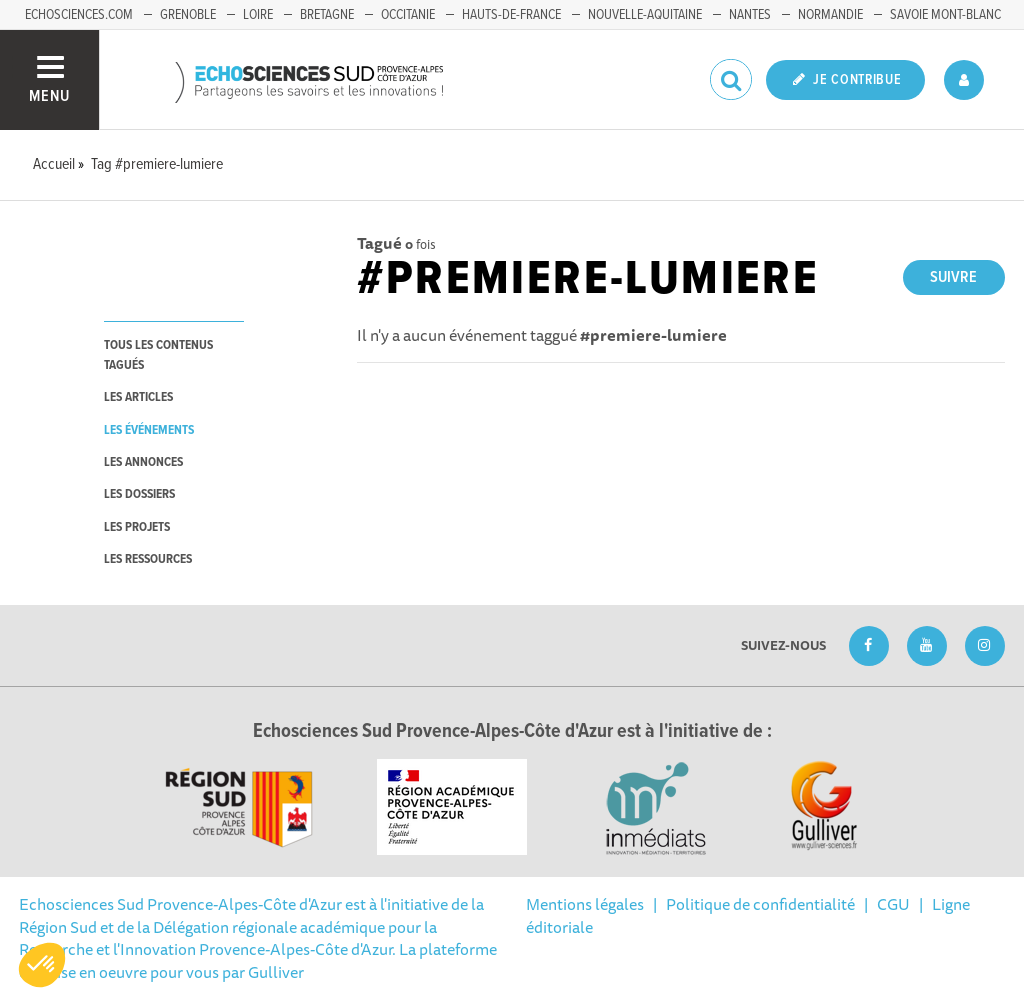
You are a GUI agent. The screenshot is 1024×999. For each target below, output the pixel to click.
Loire (258, 15)
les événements (149, 430)
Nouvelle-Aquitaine (645, 15)
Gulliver (276, 972)
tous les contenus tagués (158, 355)
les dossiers (139, 494)
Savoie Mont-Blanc (945, 15)
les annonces (143, 462)
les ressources (148, 559)
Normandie (830, 15)
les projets (137, 527)
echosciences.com (79, 15)
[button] (42, 965)
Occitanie (408, 15)
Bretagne (327, 15)
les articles (138, 397)
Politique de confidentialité (760, 904)
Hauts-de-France (511, 15)
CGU (893, 904)
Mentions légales (585, 904)
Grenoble (188, 15)
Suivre (953, 277)
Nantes (750, 15)
